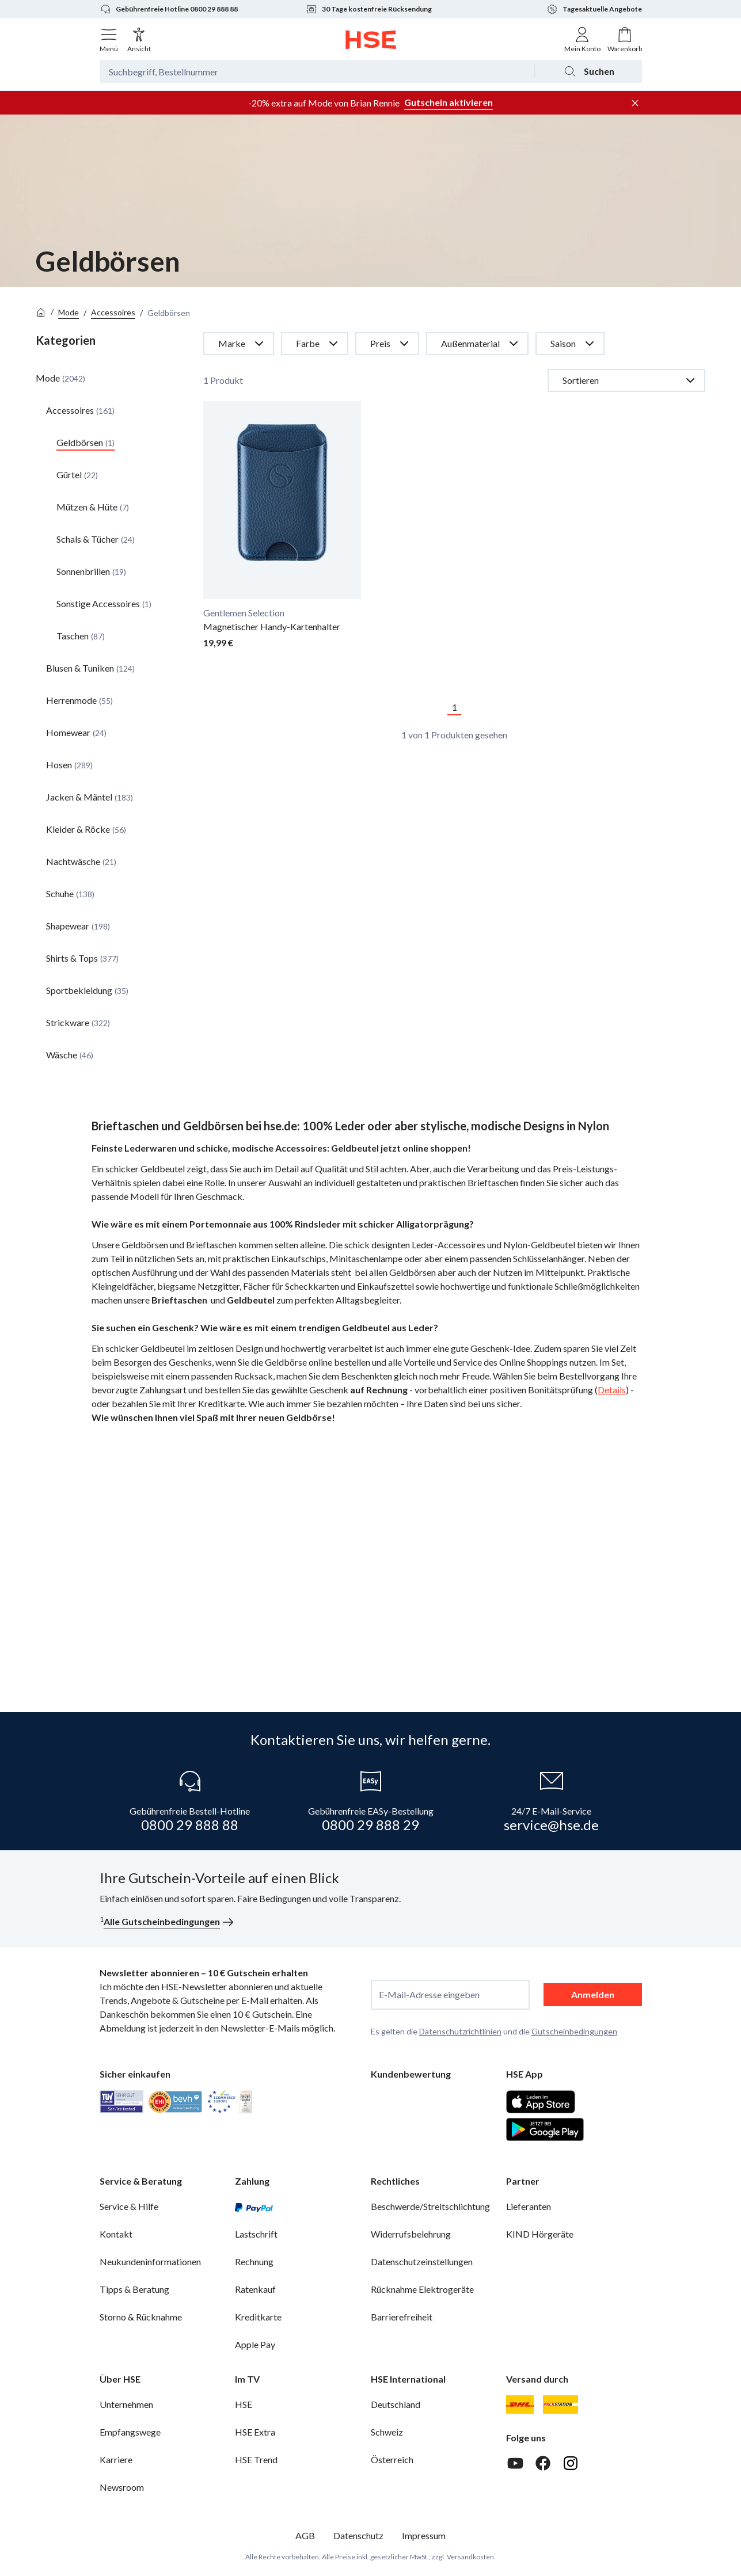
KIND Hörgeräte (539, 2233)
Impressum (424, 2535)
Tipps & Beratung (134, 2289)
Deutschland (395, 2404)
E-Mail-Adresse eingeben (429, 1994)
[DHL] (520, 2404)
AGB (305, 2535)
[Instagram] (570, 2463)
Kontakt (116, 2233)
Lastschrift (256, 2233)
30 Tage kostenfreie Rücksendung (369, 9)
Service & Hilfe (129, 2206)
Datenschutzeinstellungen (422, 2261)
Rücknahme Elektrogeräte (422, 2289)
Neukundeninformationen (150, 2261)
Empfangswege (130, 2431)
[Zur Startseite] (370, 39)
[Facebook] (543, 2463)
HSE (243, 2404)
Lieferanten (528, 2206)
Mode (68, 312)
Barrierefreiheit (401, 2316)
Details (612, 1389)
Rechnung (254, 2261)
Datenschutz (358, 2535)
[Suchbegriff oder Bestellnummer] (317, 71)
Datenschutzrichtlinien (460, 2031)
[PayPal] (254, 2206)
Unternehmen (126, 2404)
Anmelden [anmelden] (592, 1994)
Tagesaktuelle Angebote (594, 9)
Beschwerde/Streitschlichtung (430, 2206)
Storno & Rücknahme (141, 2316)
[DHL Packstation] (560, 2404)
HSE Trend (256, 2459)
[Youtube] (515, 2463)
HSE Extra (255, 2431)
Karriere (116, 2459)
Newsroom (122, 2487)
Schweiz (387, 2431)
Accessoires (113, 312)
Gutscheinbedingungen (574, 2031)
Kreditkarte (258, 2316)
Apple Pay (255, 2344)
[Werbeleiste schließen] (635, 103)
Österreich (392, 2459)
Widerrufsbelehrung (411, 2233)
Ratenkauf (255, 2289)
